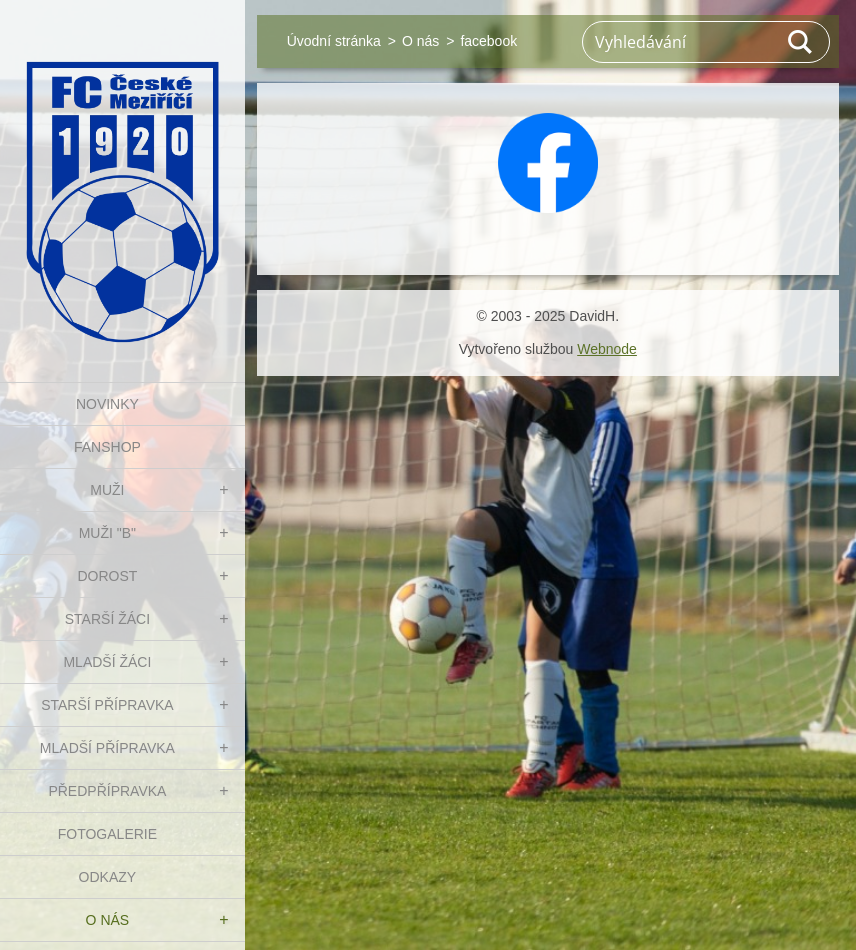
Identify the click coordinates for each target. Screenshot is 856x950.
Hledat (801, 42)
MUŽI (107, 490)
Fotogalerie (107, 834)
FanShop (107, 447)
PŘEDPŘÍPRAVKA (107, 791)
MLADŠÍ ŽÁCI (107, 662)
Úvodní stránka (334, 41)
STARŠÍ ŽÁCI (107, 619)
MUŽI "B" (107, 533)
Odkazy (108, 877)
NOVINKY (107, 404)
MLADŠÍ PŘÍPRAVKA (107, 748)
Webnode (607, 349)
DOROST (107, 576)
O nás (108, 920)
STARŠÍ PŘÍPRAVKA (107, 705)
